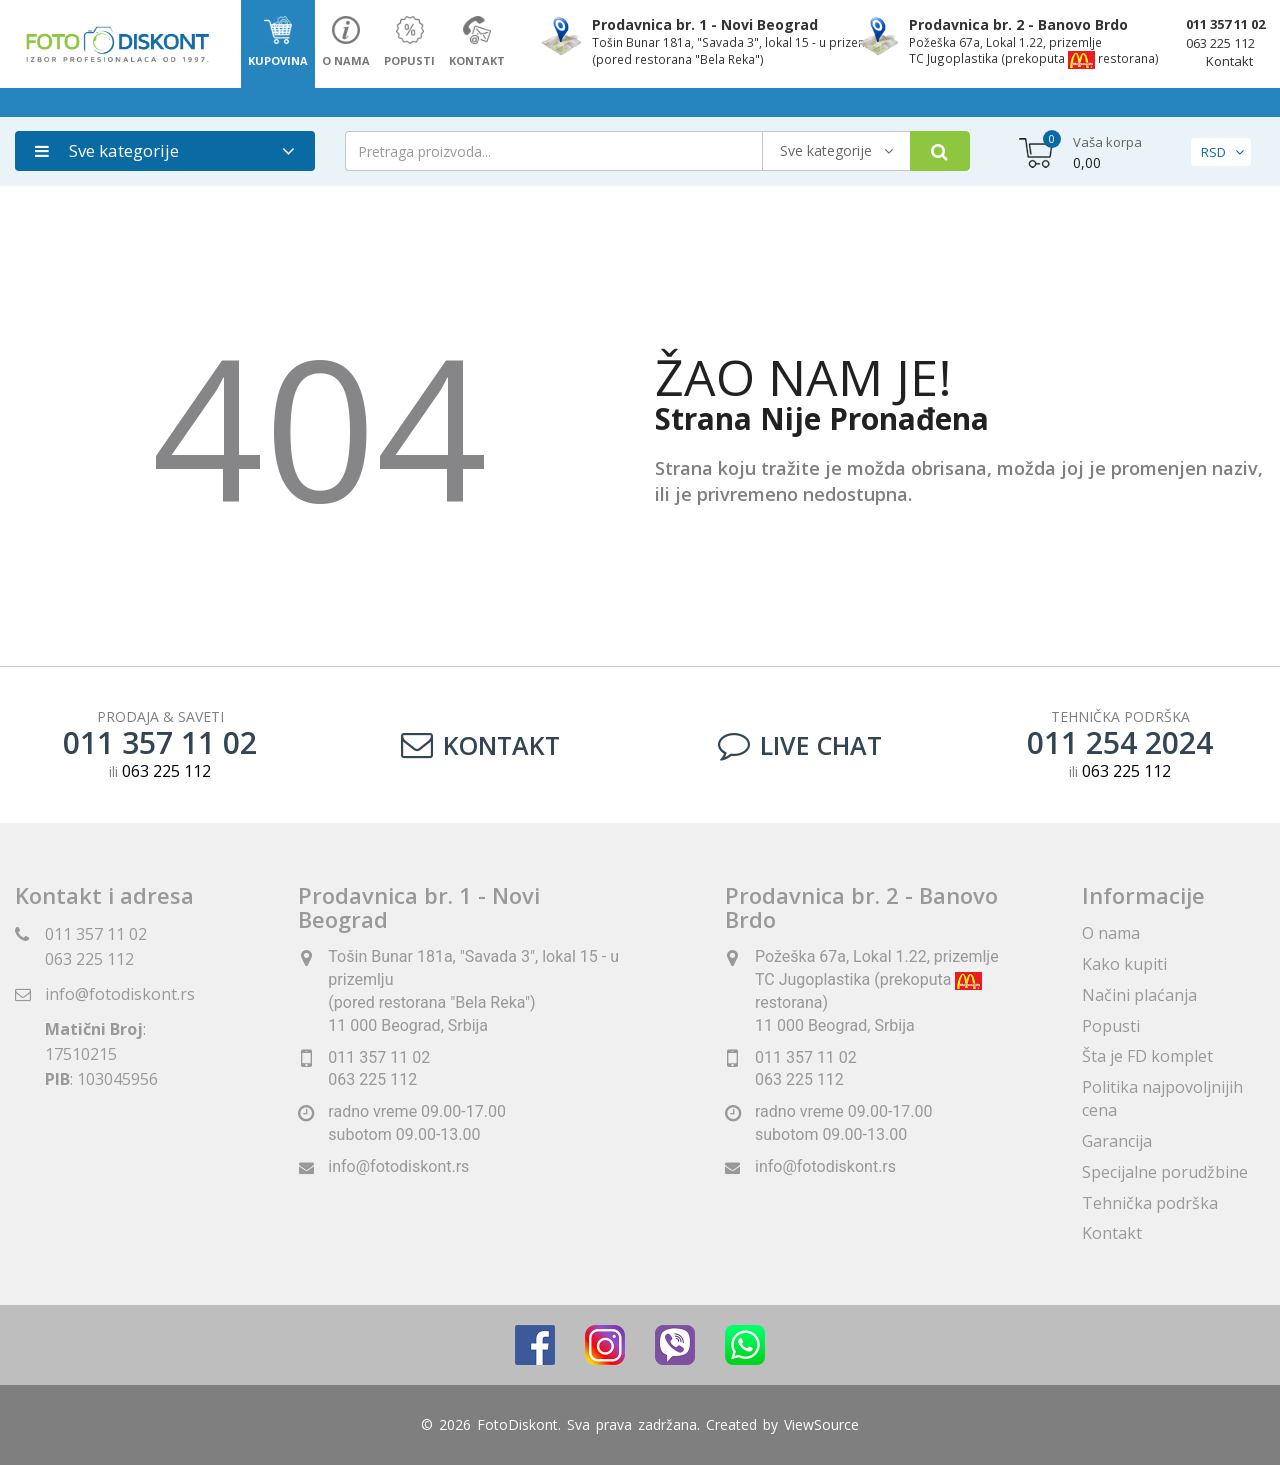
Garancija (1117, 1141)
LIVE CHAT (800, 745)
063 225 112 (1220, 43)
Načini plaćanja (1139, 995)
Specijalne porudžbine (1165, 1172)
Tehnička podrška (1150, 1203)
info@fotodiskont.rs (120, 994)
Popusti (1111, 1026)
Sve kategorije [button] (107, 150)
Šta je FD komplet (1147, 1056)
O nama (1111, 933)
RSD (1213, 152)
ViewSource (821, 1424)
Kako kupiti (1124, 964)
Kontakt (1229, 61)
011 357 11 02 (1225, 24)
